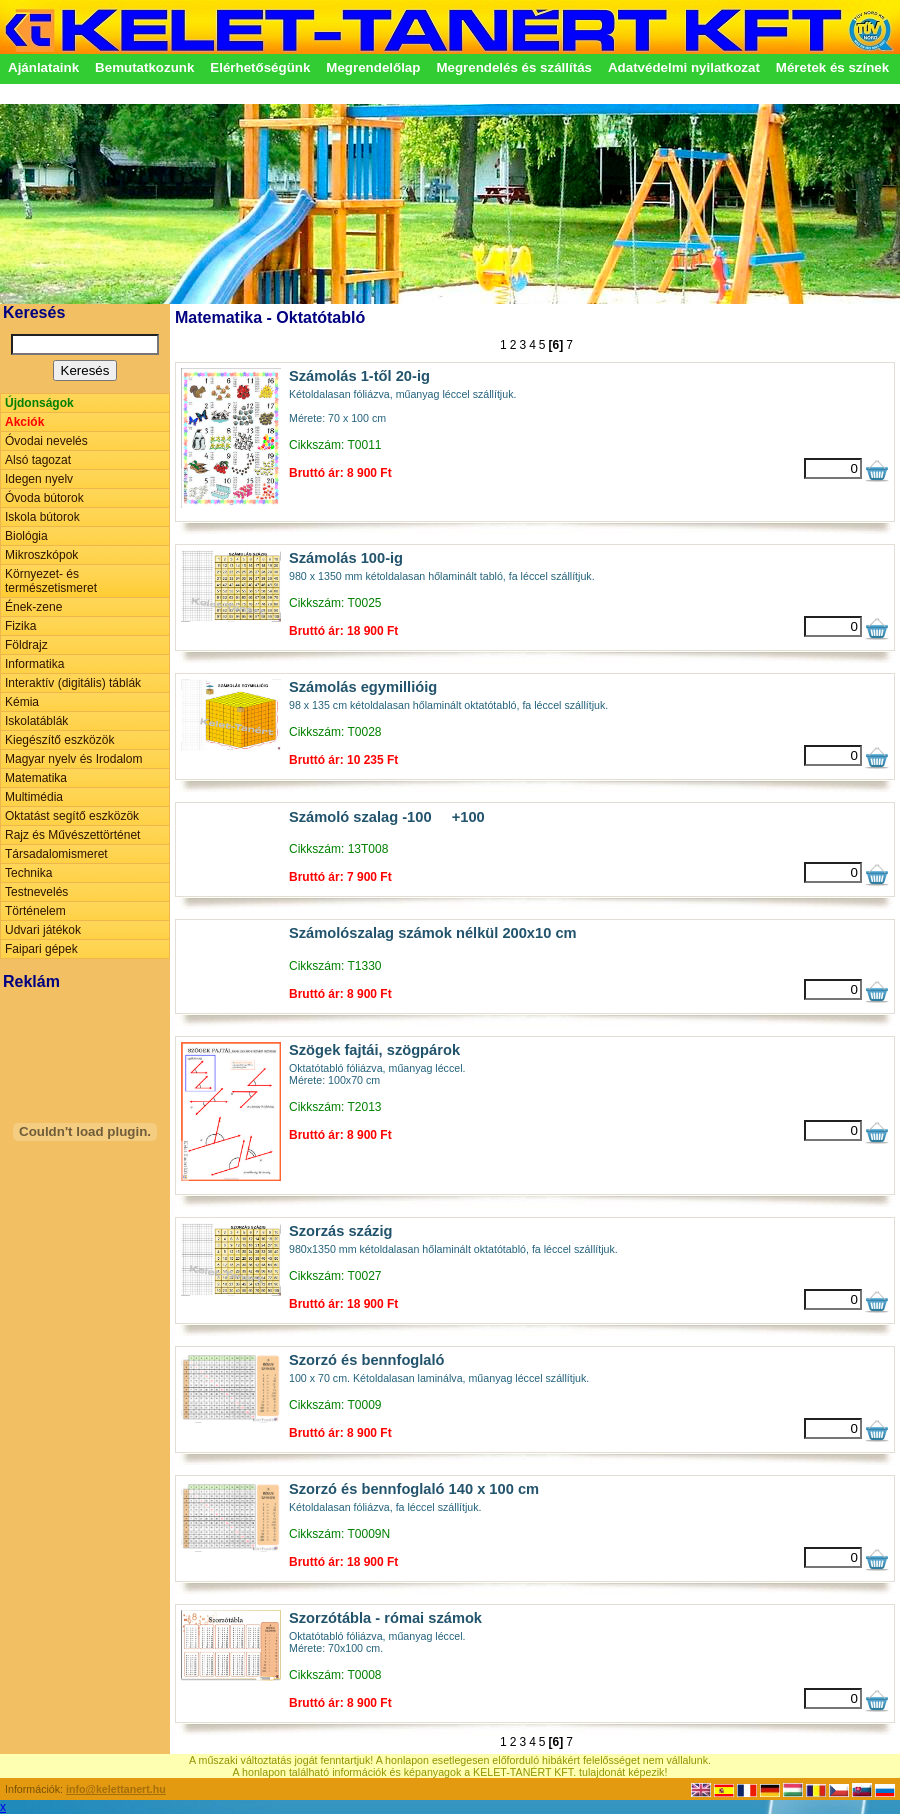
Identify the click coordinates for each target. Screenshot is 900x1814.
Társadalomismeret (56, 854)
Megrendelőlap (373, 67)
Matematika (36, 778)
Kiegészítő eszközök (59, 740)
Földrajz (26, 645)
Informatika (34, 664)
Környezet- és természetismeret (51, 581)
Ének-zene (33, 607)
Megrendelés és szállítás (514, 67)
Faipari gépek (41, 949)
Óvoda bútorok (44, 498)
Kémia (22, 702)
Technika (28, 873)
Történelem (35, 911)
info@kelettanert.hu (116, 1789)
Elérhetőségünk (260, 67)
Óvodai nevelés (46, 441)
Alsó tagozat (38, 460)
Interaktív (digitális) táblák (73, 683)
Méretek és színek (832, 67)
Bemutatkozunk (144, 67)
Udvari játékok (43, 930)
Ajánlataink (43, 67)
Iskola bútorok (42, 517)
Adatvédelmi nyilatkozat (684, 67)
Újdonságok (39, 403)
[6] (556, 345)
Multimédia (34, 797)
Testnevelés (36, 892)
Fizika (20, 626)
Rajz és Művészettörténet (72, 835)
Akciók (24, 422)
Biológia (26, 536)
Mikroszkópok (41, 555)
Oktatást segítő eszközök (72, 816)
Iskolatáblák (36, 721)
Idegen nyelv (39, 479)
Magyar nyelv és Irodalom (73, 759)
